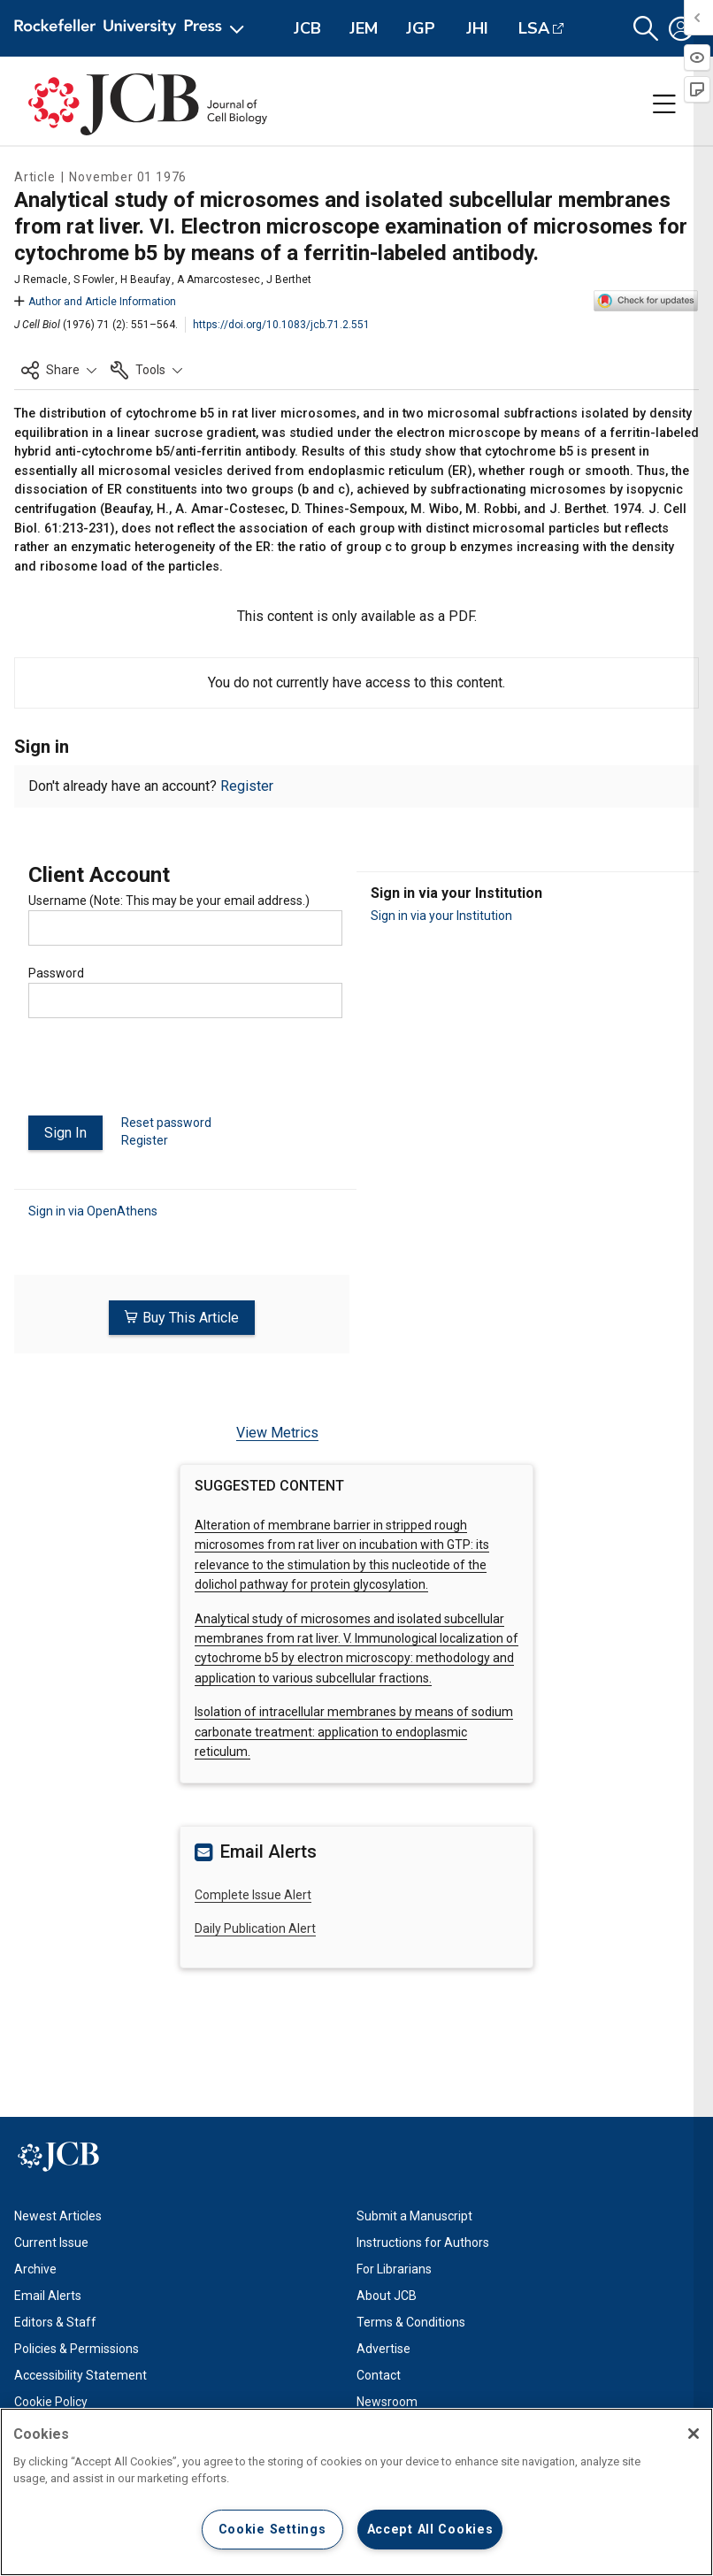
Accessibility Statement (80, 2374)
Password (56, 973)
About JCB (386, 2295)
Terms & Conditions (410, 2321)
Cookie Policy (51, 2401)
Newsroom (387, 2401)
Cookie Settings (272, 2529)
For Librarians (394, 2268)
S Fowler (93, 279)
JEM (363, 28)
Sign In (65, 1132)
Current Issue (51, 2242)
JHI (477, 28)
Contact (378, 2374)
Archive (35, 2268)
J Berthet (288, 279)
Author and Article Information (95, 301)
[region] (356, 2492)
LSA (533, 28)
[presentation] (162, 1073)
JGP (420, 28)
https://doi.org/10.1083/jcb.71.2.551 (281, 324)
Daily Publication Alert (255, 1928)
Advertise (383, 2348)
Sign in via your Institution (441, 915)
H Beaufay (145, 279)
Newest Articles (58, 2215)
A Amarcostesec (218, 279)
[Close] (693, 2433)
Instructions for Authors (422, 2242)
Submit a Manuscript (414, 2215)
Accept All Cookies (430, 2529)
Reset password (166, 1123)
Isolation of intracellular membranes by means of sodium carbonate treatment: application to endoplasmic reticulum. (354, 1732)
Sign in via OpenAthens (92, 1211)
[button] (645, 29)
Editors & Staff (55, 2321)
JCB (307, 28)
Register (246, 786)
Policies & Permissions (76, 2348)
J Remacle (40, 279)
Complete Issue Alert (253, 1894)
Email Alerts (47, 2295)
